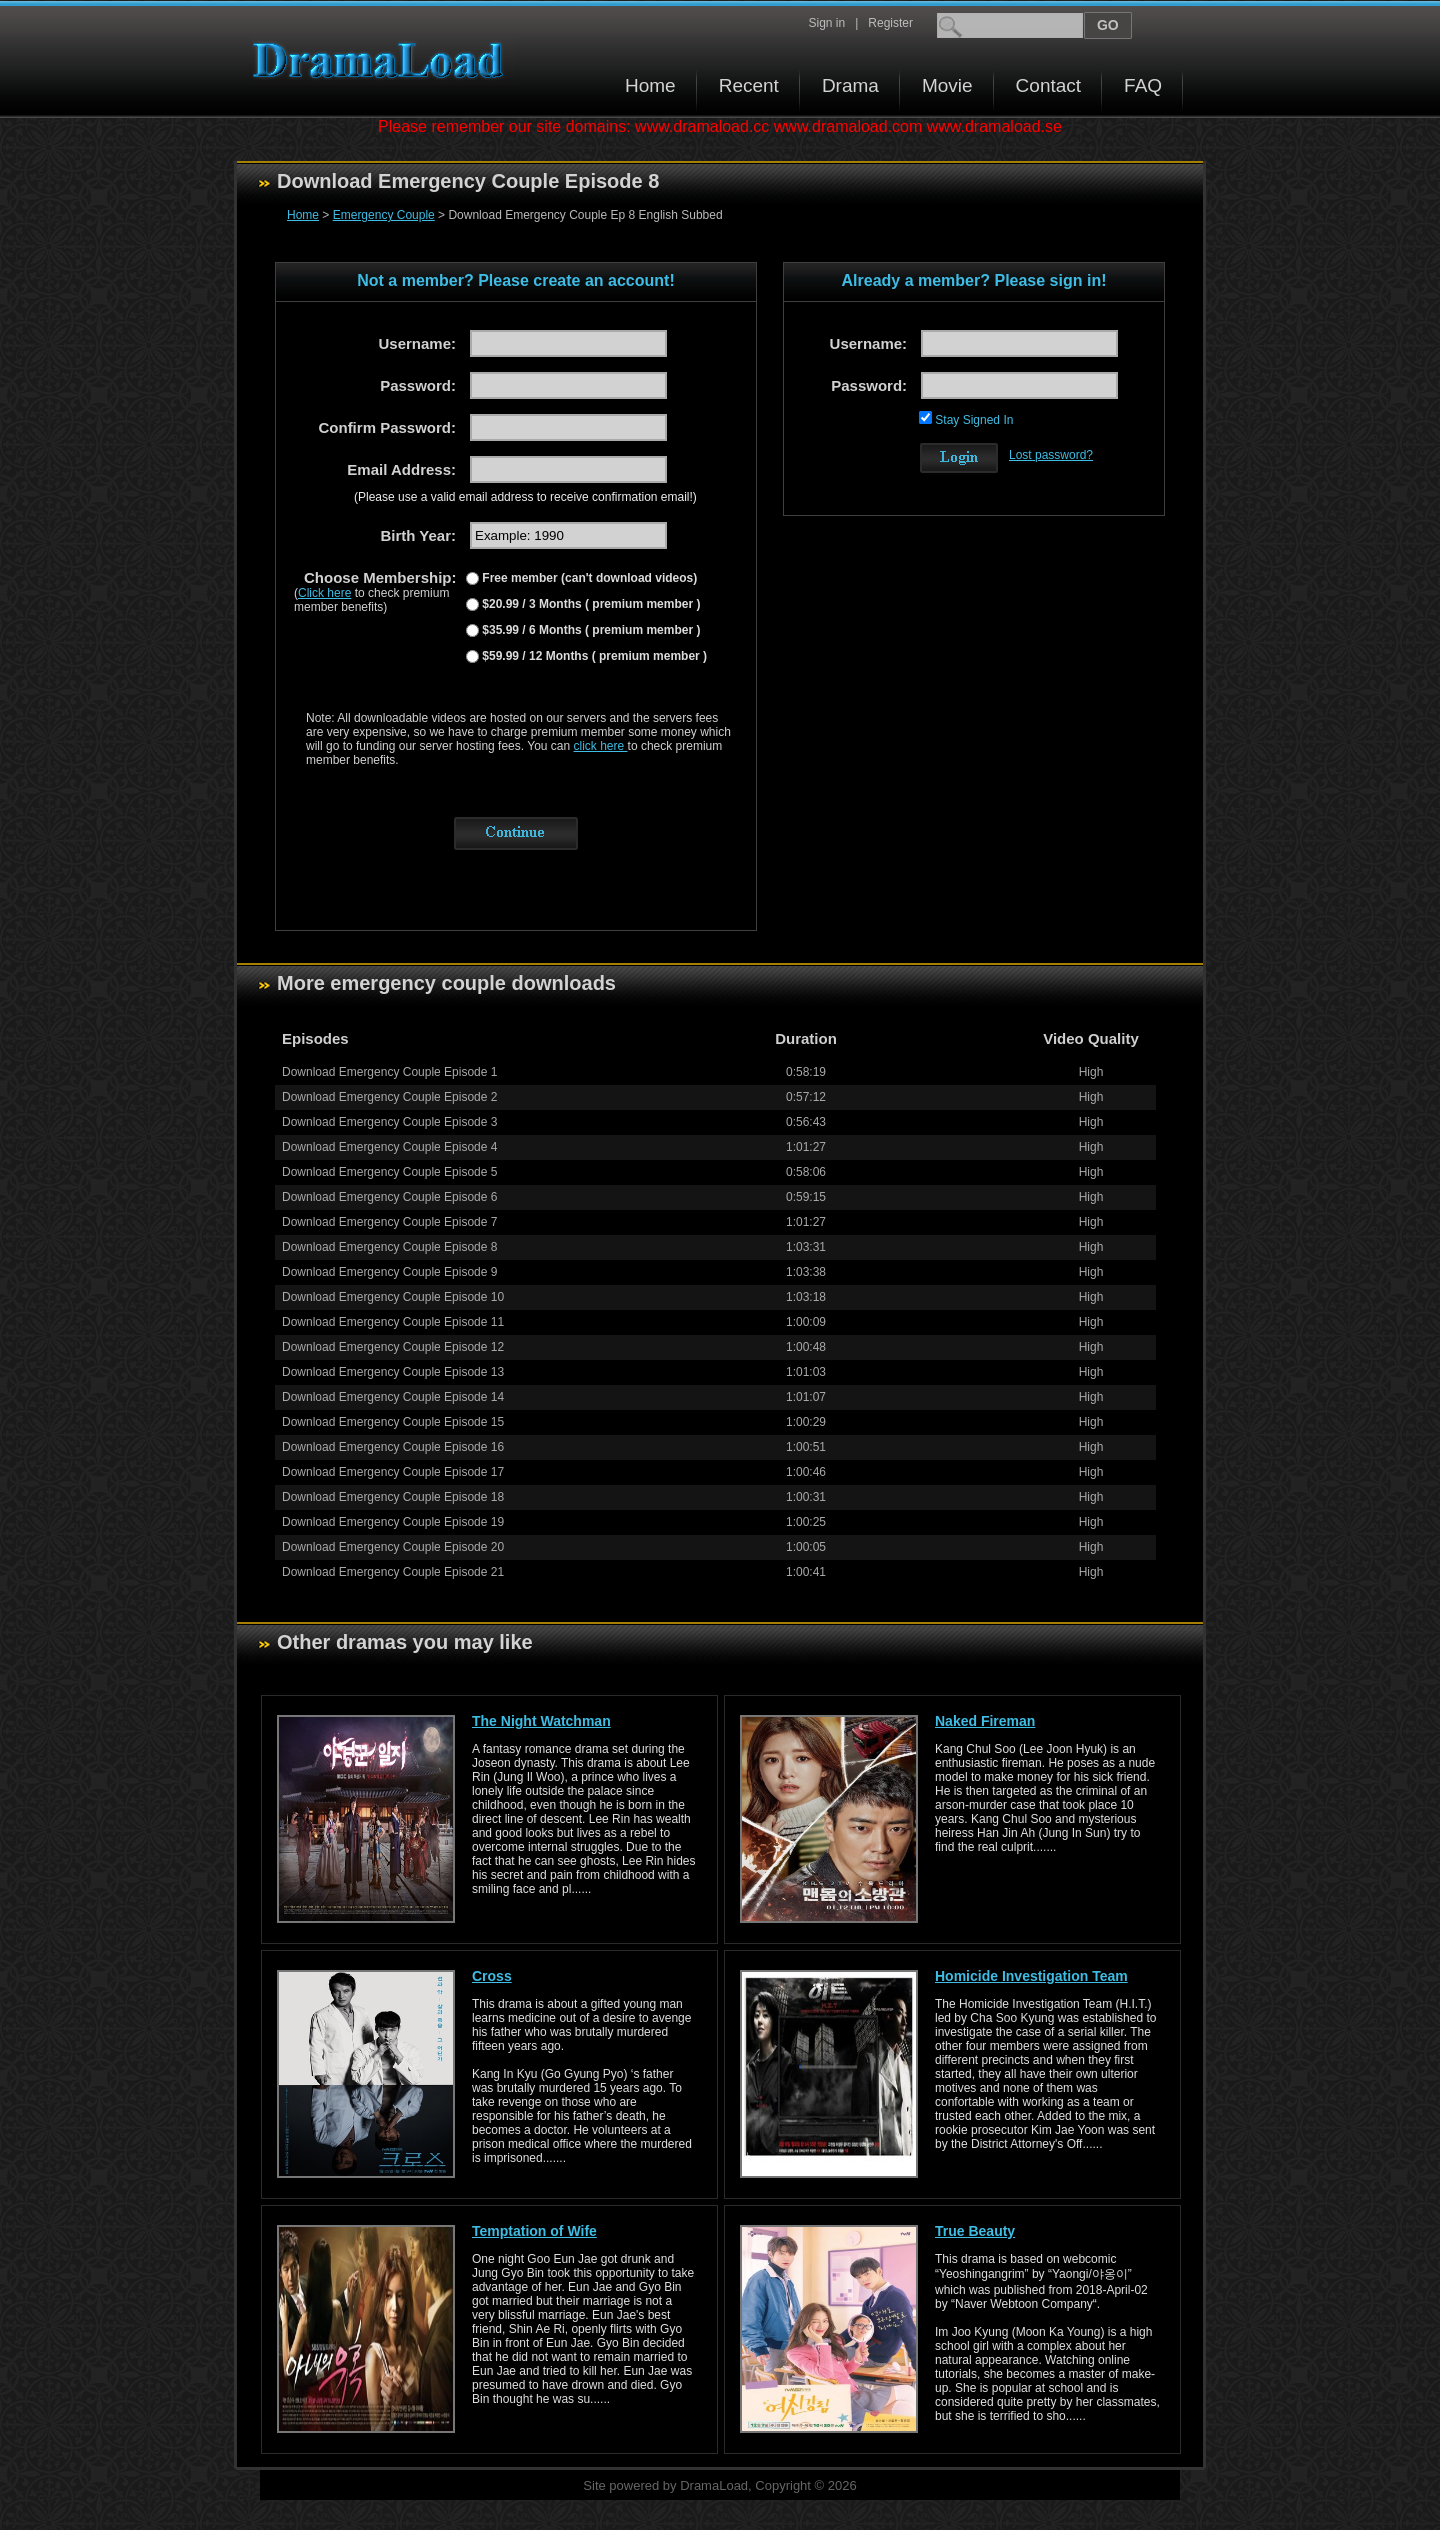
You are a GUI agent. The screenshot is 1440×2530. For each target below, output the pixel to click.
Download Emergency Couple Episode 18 (393, 1497)
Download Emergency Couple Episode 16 (393, 1447)
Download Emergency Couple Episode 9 (389, 1272)
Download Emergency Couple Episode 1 (389, 1072)
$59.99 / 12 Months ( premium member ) (593, 656)
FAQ (1143, 85)
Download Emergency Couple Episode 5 (389, 1172)
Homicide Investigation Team (1031, 1976)
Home (650, 85)
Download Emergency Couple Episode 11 (393, 1322)
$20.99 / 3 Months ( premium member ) (589, 604)
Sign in (826, 23)
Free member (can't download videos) (588, 578)
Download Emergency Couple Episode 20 (393, 1547)
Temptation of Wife (534, 2231)
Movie (947, 85)
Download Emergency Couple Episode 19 (393, 1522)
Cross (492, 1976)
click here (601, 746)
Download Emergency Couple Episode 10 (393, 1297)
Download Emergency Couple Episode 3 (389, 1122)
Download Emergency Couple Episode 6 (389, 1197)
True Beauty (975, 2231)
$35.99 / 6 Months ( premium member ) (589, 630)
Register (890, 23)
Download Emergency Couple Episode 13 (393, 1372)
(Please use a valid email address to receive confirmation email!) (525, 497)
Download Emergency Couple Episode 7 (389, 1222)
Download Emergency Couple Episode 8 (389, 1247)
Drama (850, 85)
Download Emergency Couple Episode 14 (393, 1397)
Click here (324, 593)
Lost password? (1051, 455)
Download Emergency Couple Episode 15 (393, 1422)
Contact (1048, 85)
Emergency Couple (384, 215)
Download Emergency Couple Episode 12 (393, 1347)
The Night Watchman (541, 1721)
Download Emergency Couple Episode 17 (393, 1472)
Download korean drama (383, 60)
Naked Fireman (985, 1721)
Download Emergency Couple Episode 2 (389, 1097)
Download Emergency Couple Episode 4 (389, 1147)
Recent (749, 85)
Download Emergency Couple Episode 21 (393, 1572)
